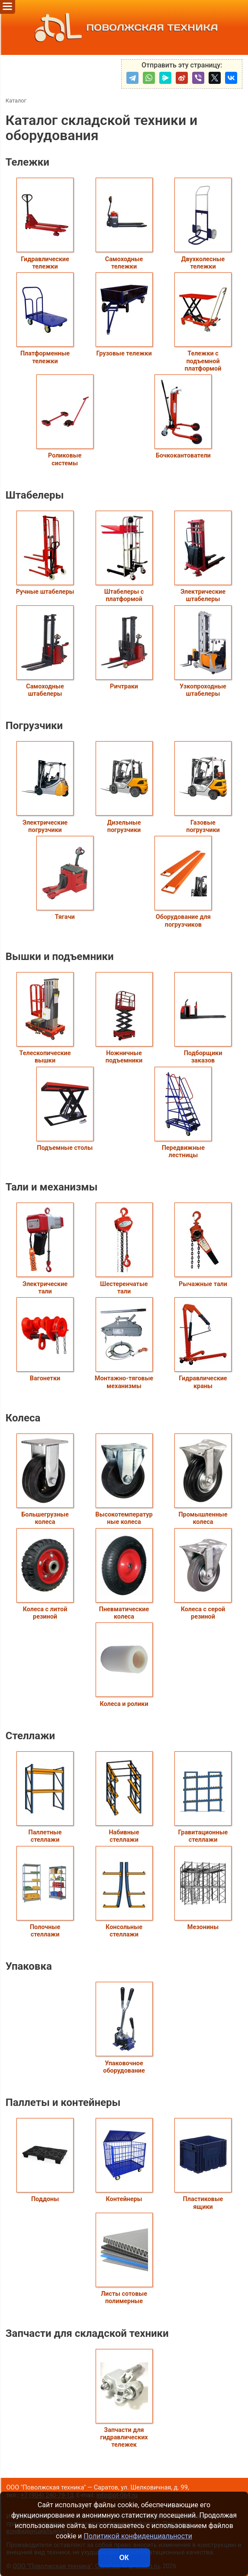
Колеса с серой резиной (203, 1574)
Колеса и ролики (124, 1664)
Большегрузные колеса (45, 1480)
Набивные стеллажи (124, 1797)
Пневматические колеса (124, 1574)
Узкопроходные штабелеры (203, 651)
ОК (124, 2557)
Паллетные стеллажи (45, 1797)
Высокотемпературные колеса (123, 1480)
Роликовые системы (64, 420)
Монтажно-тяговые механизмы (124, 1343)
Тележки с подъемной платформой (203, 322)
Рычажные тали (203, 1245)
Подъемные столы (64, 1109)
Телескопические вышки (45, 1018)
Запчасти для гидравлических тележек (124, 2399)
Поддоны (45, 2160)
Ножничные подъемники (124, 1018)
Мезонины (203, 1888)
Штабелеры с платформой (124, 557)
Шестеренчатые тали (124, 1249)
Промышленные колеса (203, 1480)
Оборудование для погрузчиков (183, 882)
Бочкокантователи (183, 416)
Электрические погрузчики (45, 787)
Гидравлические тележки (45, 224)
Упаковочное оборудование (124, 2028)
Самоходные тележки (124, 224)
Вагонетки (45, 1339)
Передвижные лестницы (183, 1113)
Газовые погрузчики (203, 787)
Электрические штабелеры (203, 557)
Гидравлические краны (203, 1343)
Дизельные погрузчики (124, 787)
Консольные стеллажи (124, 1892)
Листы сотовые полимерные (124, 2259)
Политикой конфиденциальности (138, 2536)
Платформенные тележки (45, 318)
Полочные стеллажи (45, 1892)
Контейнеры (124, 2160)
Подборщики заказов (203, 1018)
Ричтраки (124, 647)
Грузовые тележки (124, 314)
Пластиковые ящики (203, 2164)
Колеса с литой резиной (45, 1574)
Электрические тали (45, 1249)
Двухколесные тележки (203, 224)
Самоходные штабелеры (45, 651)
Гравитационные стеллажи (203, 1797)
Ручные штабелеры (45, 553)
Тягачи (64, 878)
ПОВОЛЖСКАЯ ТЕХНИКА (124, 27)
